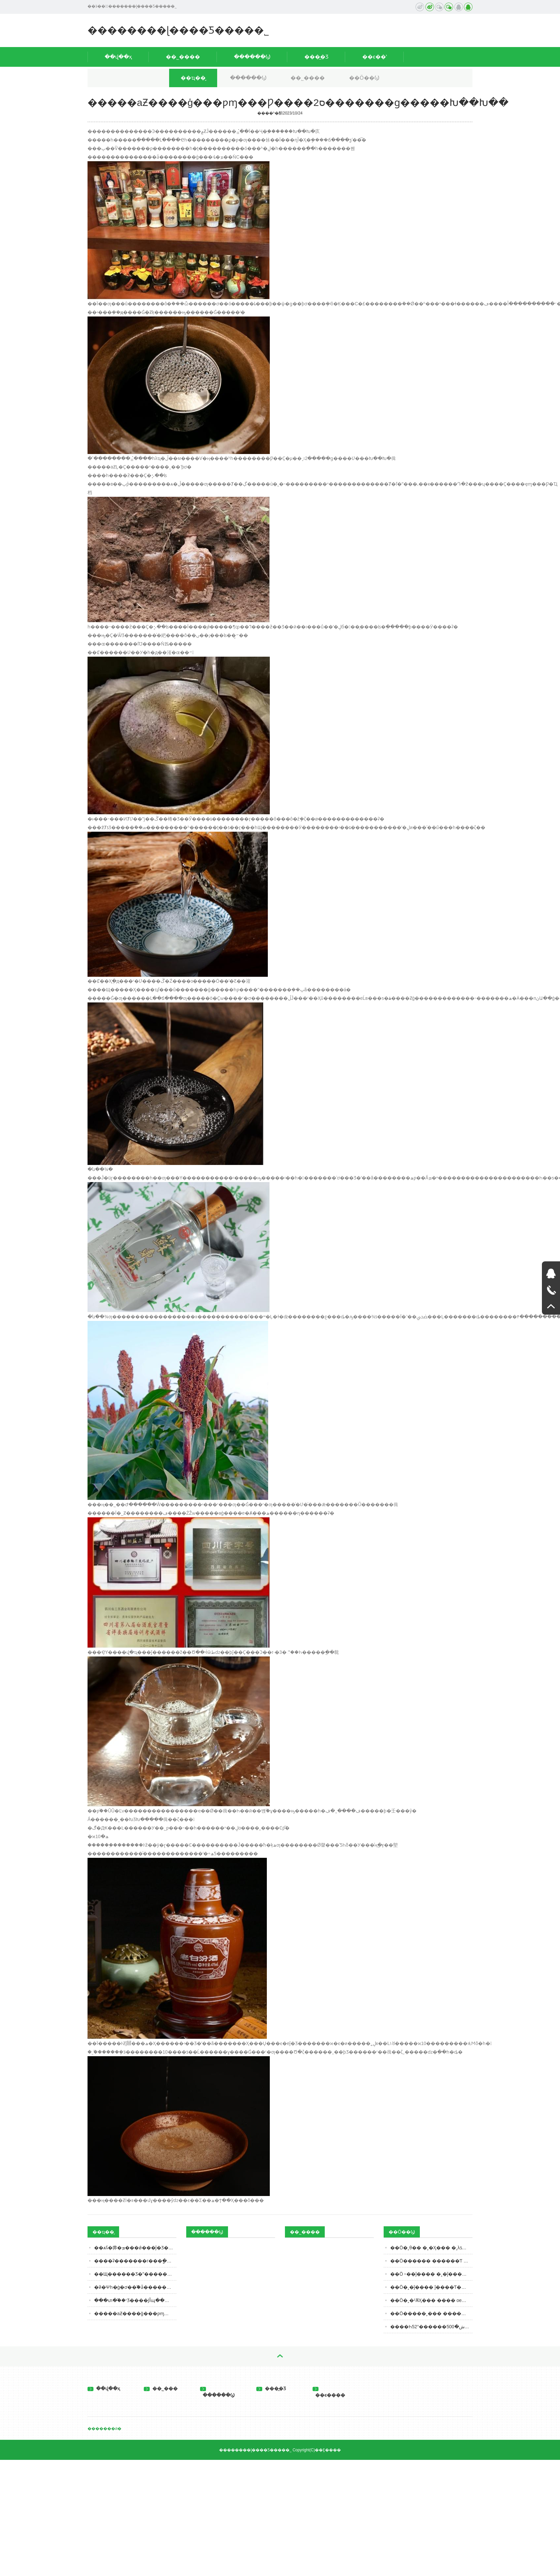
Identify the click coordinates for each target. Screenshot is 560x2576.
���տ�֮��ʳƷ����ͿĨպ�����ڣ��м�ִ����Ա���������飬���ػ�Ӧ (135, 2300)
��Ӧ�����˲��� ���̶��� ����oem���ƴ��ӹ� (431, 2313)
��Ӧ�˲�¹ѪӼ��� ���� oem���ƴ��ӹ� (431, 2300)
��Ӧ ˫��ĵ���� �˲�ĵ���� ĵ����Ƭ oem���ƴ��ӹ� (431, 2274)
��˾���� (183, 57)
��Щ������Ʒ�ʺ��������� (135, 2274)
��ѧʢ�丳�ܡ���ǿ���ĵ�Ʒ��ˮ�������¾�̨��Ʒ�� (135, 2247)
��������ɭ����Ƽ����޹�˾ (178, 30)
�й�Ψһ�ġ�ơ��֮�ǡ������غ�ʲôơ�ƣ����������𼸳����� (135, 2287)
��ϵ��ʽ (374, 57)
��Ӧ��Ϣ (364, 78)
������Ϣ (252, 57)
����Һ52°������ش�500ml (429, 2326)
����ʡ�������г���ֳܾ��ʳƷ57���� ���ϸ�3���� (135, 2260)
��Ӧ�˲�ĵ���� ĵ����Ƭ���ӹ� (431, 2287)
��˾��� (161, 2388)
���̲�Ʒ (316, 57)
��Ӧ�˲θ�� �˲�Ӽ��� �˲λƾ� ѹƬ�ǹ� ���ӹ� (431, 2247)
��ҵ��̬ (193, 78)
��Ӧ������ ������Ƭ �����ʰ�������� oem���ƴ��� (431, 2260)
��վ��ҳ (118, 57)
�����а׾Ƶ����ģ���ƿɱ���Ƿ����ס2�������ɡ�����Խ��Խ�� (135, 2313)
